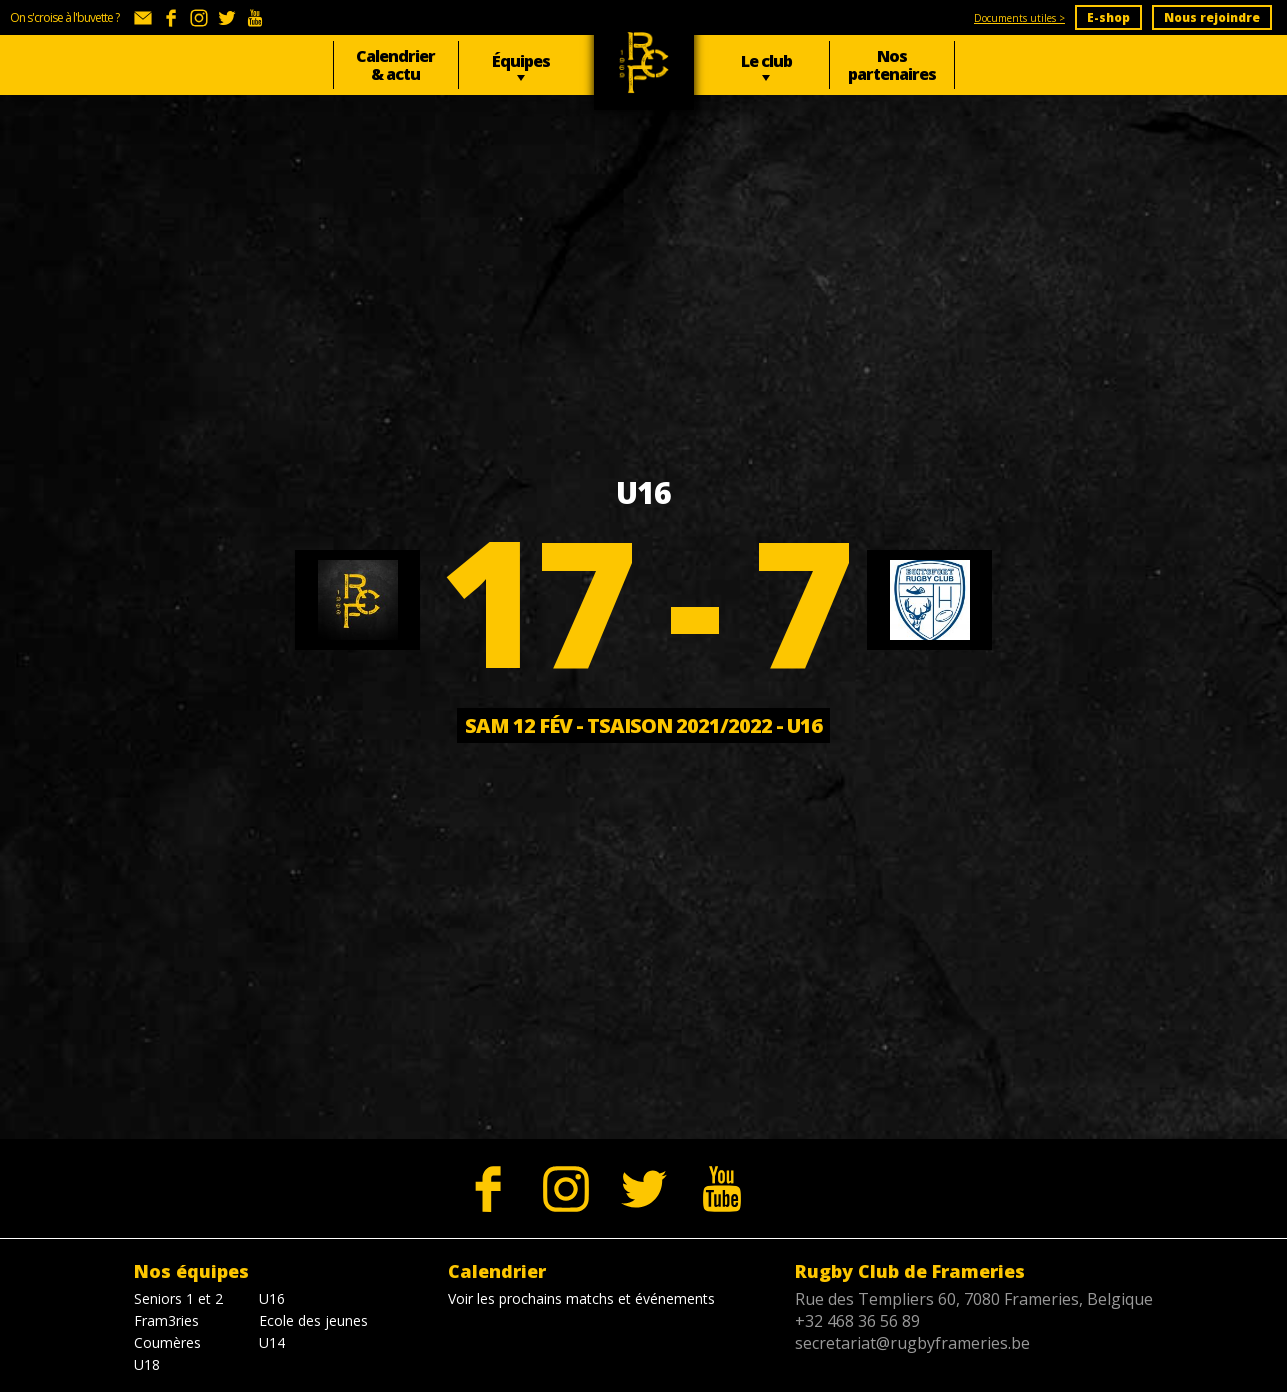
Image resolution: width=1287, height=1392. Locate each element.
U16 (272, 1298)
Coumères (167, 1342)
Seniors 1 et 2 (178, 1298)
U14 (272, 1342)
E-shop (1108, 17)
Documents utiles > (1019, 18)
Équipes (521, 61)
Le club (766, 61)
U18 (147, 1364)
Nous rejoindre (1212, 17)
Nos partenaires (892, 65)
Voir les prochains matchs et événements (581, 1298)
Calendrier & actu (395, 65)
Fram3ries (166, 1320)
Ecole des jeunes (313, 1320)
